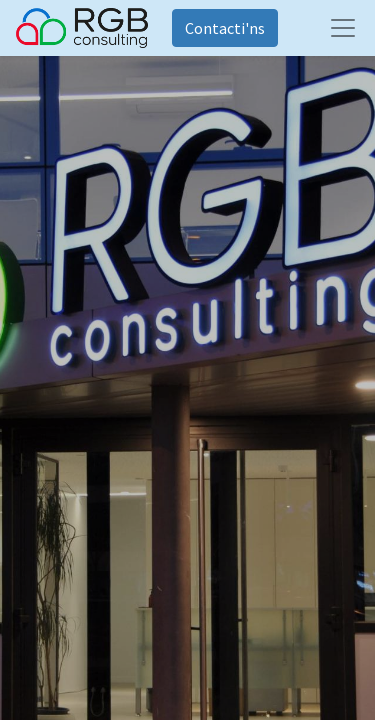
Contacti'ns (225, 28)
